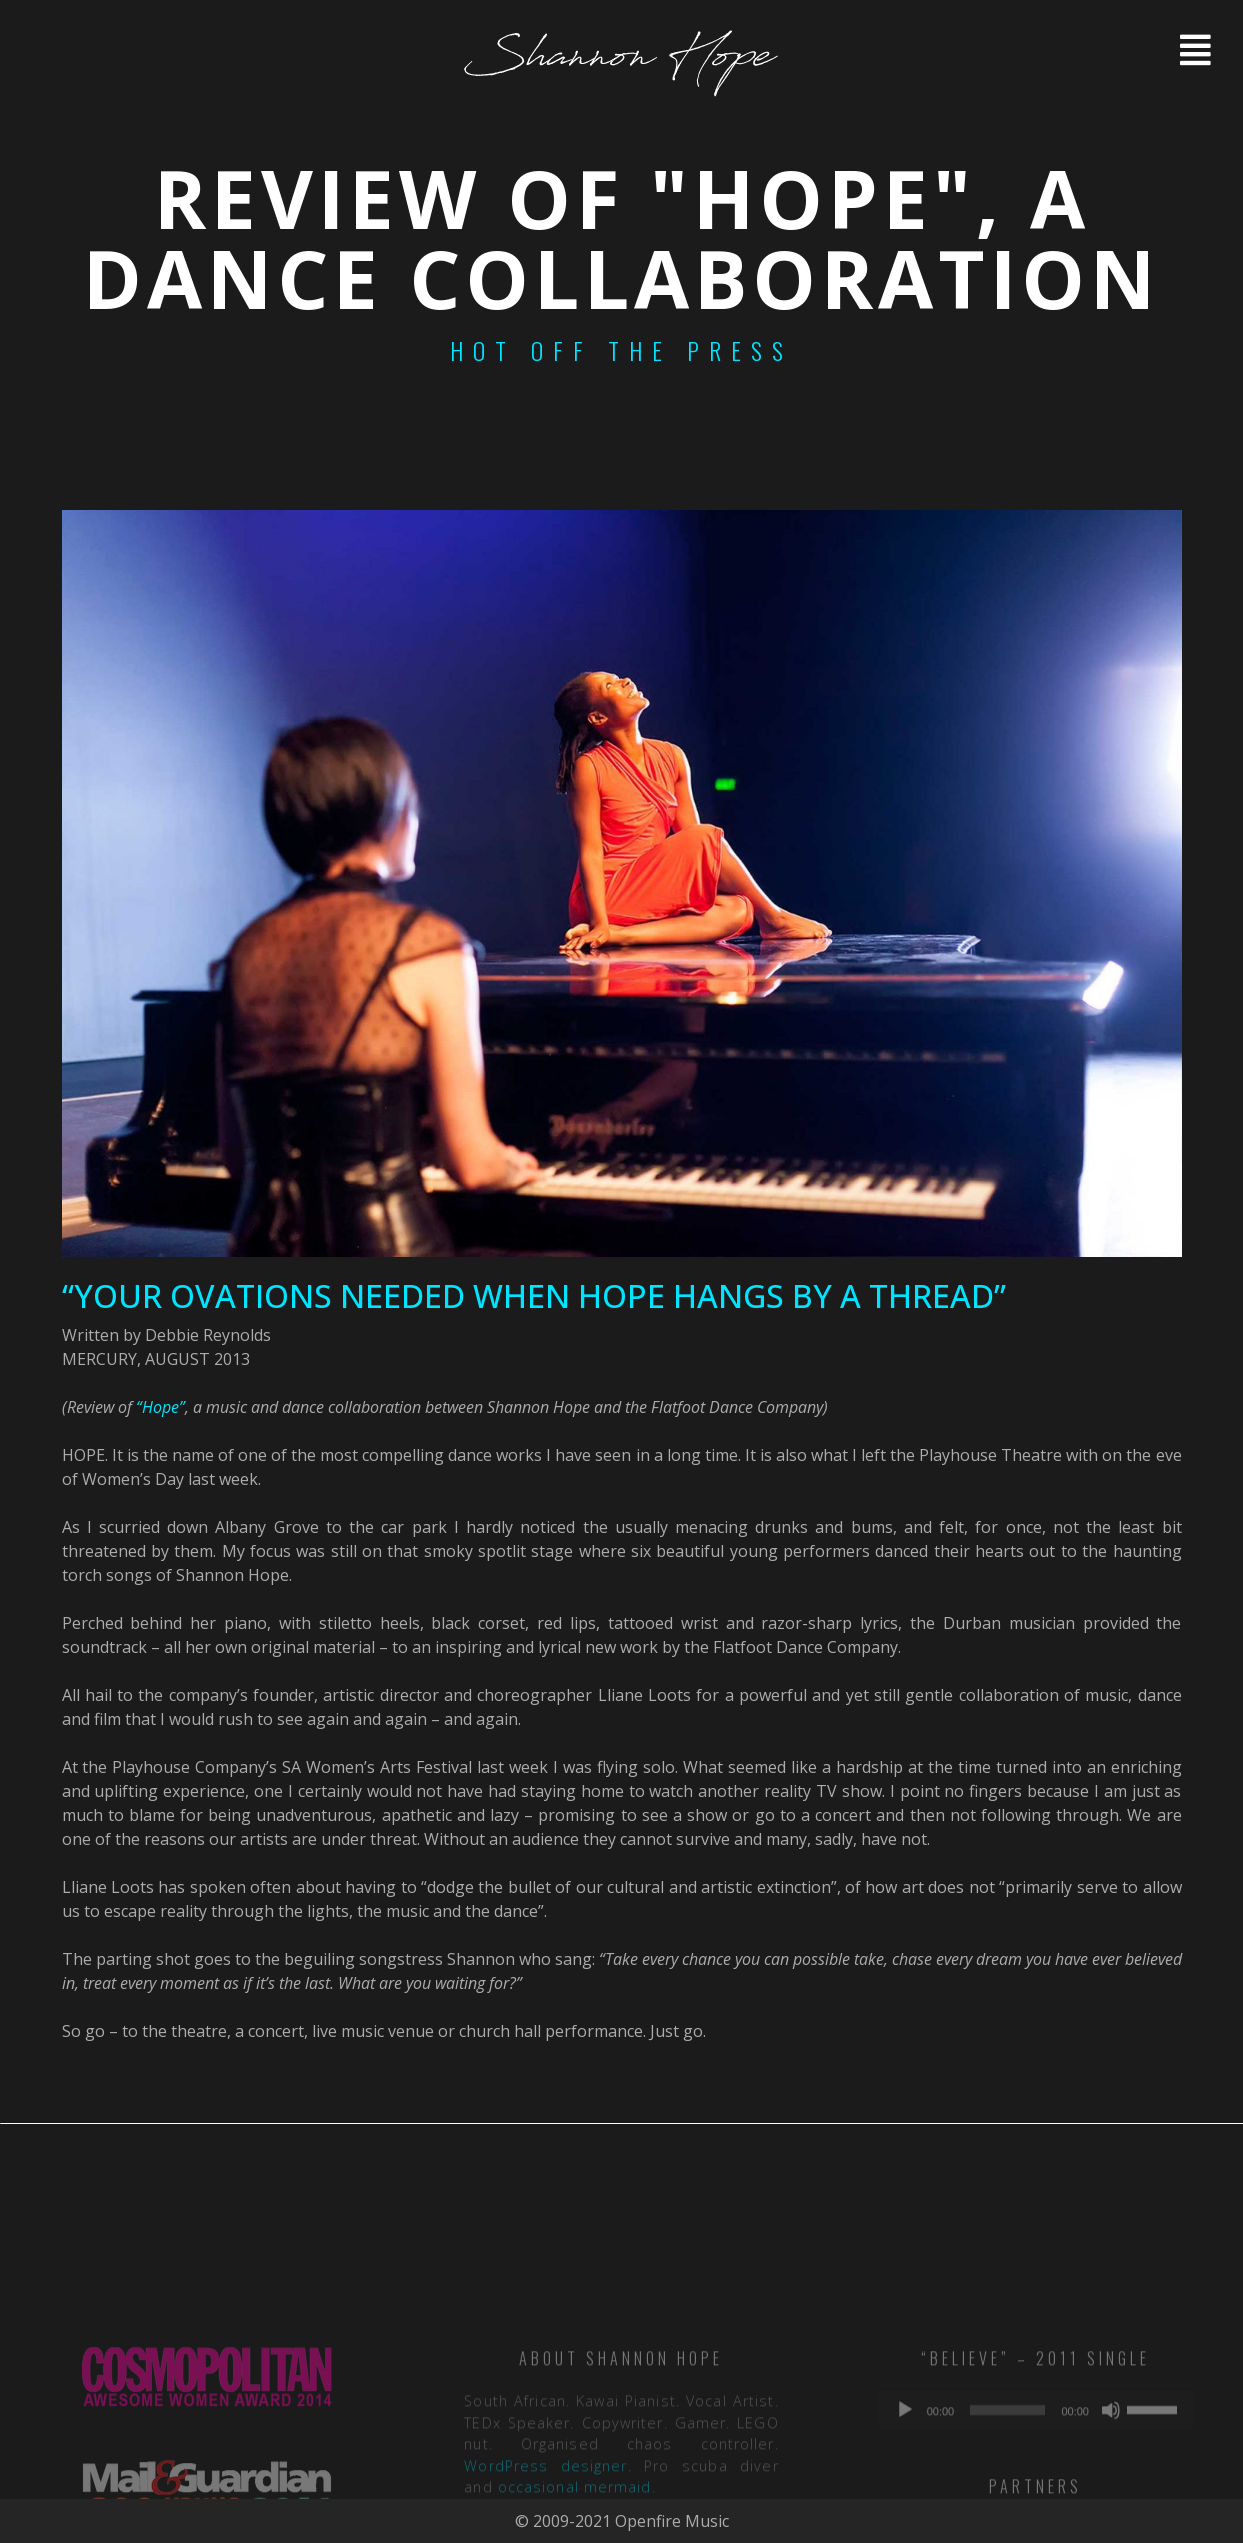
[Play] (905, 2488)
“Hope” (160, 1407)
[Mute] (1111, 2488)
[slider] (1007, 2488)
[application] (1036, 2488)
